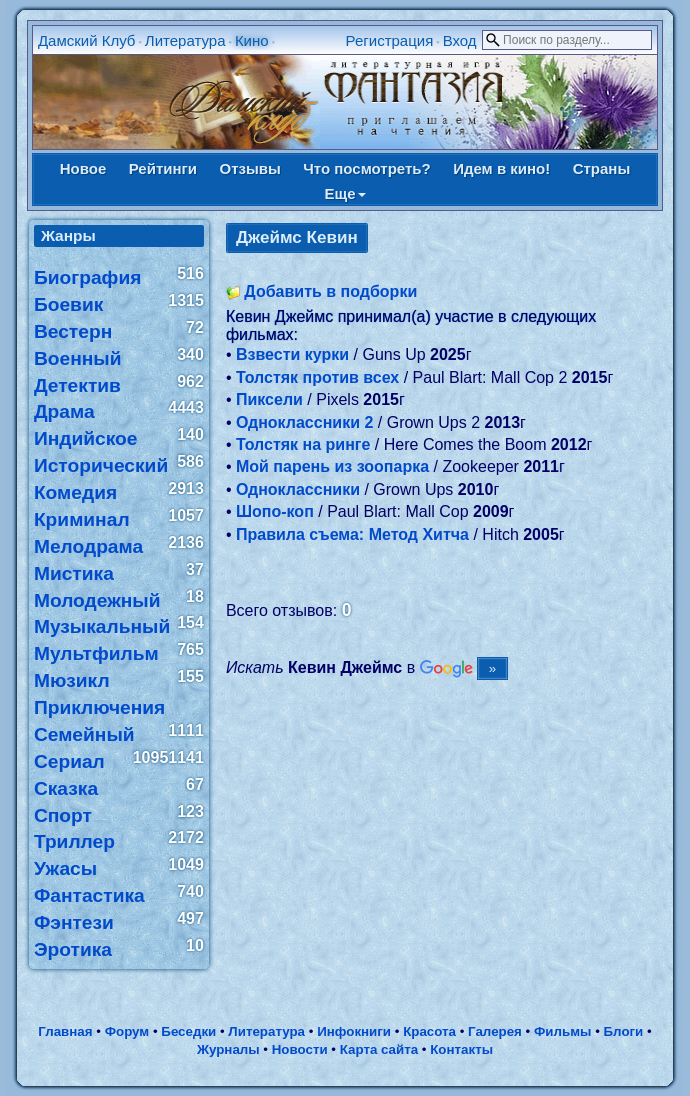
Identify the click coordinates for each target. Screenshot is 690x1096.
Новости (300, 1049)
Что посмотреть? (366, 168)
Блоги (624, 1031)
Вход (460, 40)
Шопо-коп (275, 511)
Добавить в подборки (330, 291)
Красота (429, 1031)
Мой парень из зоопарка (332, 466)
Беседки (188, 1031)
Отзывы (249, 168)
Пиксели (269, 399)
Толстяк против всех (317, 377)
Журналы (228, 1049)
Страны (602, 168)
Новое (83, 168)
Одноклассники (298, 489)
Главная (65, 1031)
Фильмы (562, 1031)
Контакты (461, 1049)
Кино (252, 40)
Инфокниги (354, 1031)
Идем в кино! (501, 168)
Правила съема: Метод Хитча (352, 534)
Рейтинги (163, 168)
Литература (185, 40)
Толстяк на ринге (303, 444)
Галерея (495, 1031)
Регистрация (390, 40)
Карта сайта (379, 1049)
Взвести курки (292, 354)
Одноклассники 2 (304, 422)
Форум (127, 1031)
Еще (344, 193)
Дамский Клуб (87, 40)
